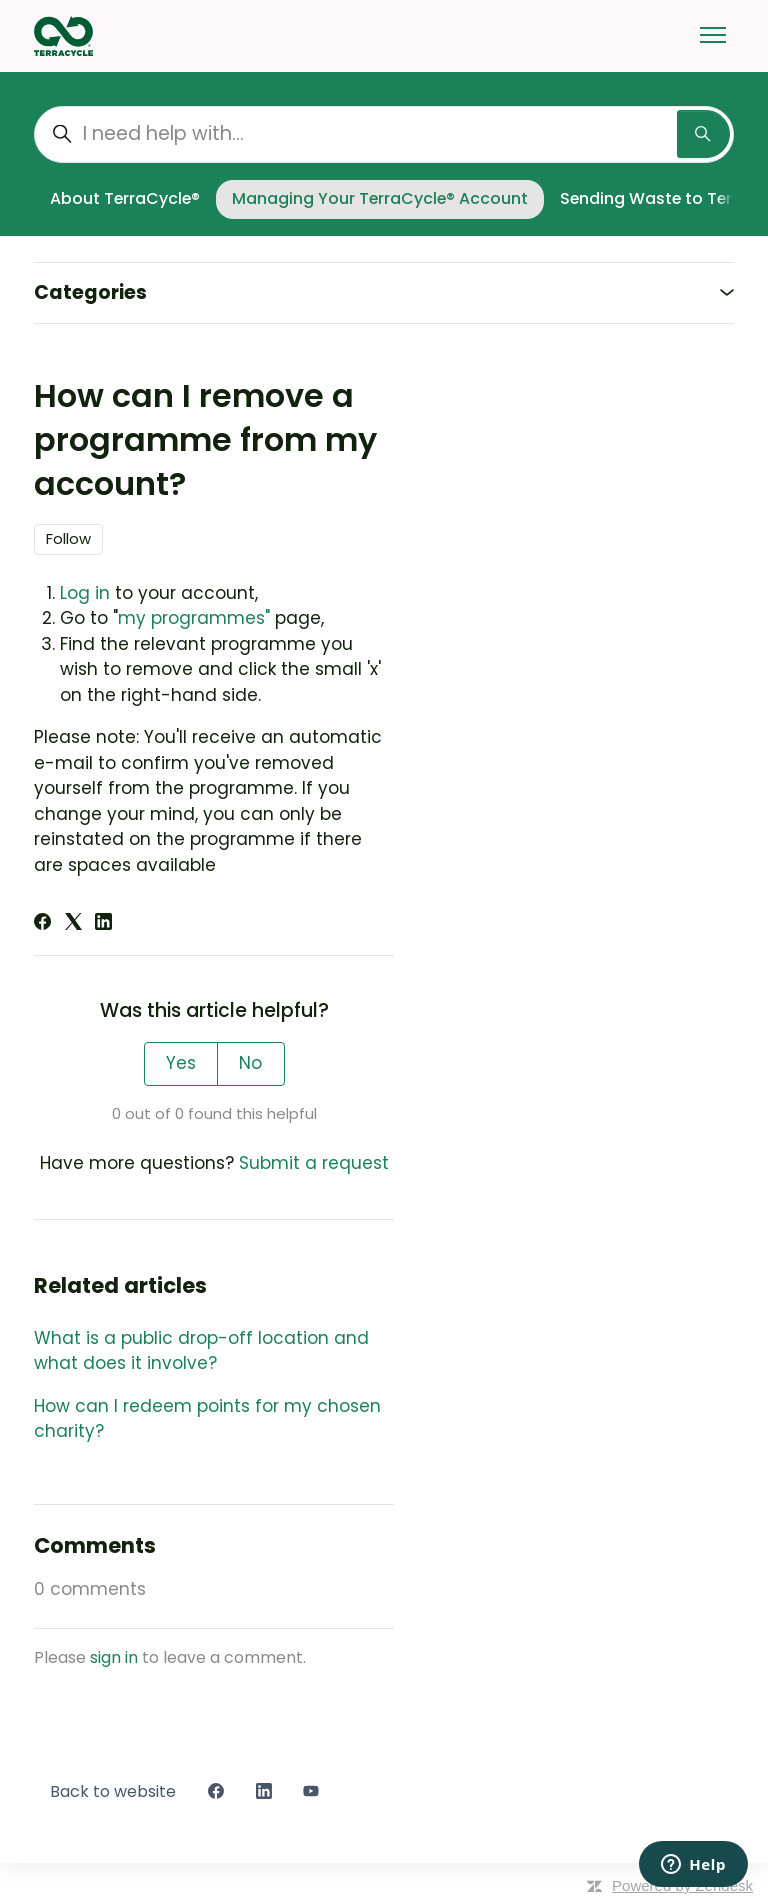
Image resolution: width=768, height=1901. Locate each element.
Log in (85, 593)
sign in (114, 1657)
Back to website (113, 1791)
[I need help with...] (384, 134)
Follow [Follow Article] (68, 538)
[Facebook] (42, 924)
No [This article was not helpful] (250, 1063)
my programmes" (196, 618)
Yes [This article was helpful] (181, 1063)
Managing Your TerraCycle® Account (380, 198)
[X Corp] (73, 924)
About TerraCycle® (125, 198)
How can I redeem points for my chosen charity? (207, 1419)
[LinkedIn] (103, 924)
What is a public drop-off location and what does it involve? (201, 1351)
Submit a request (314, 1163)
